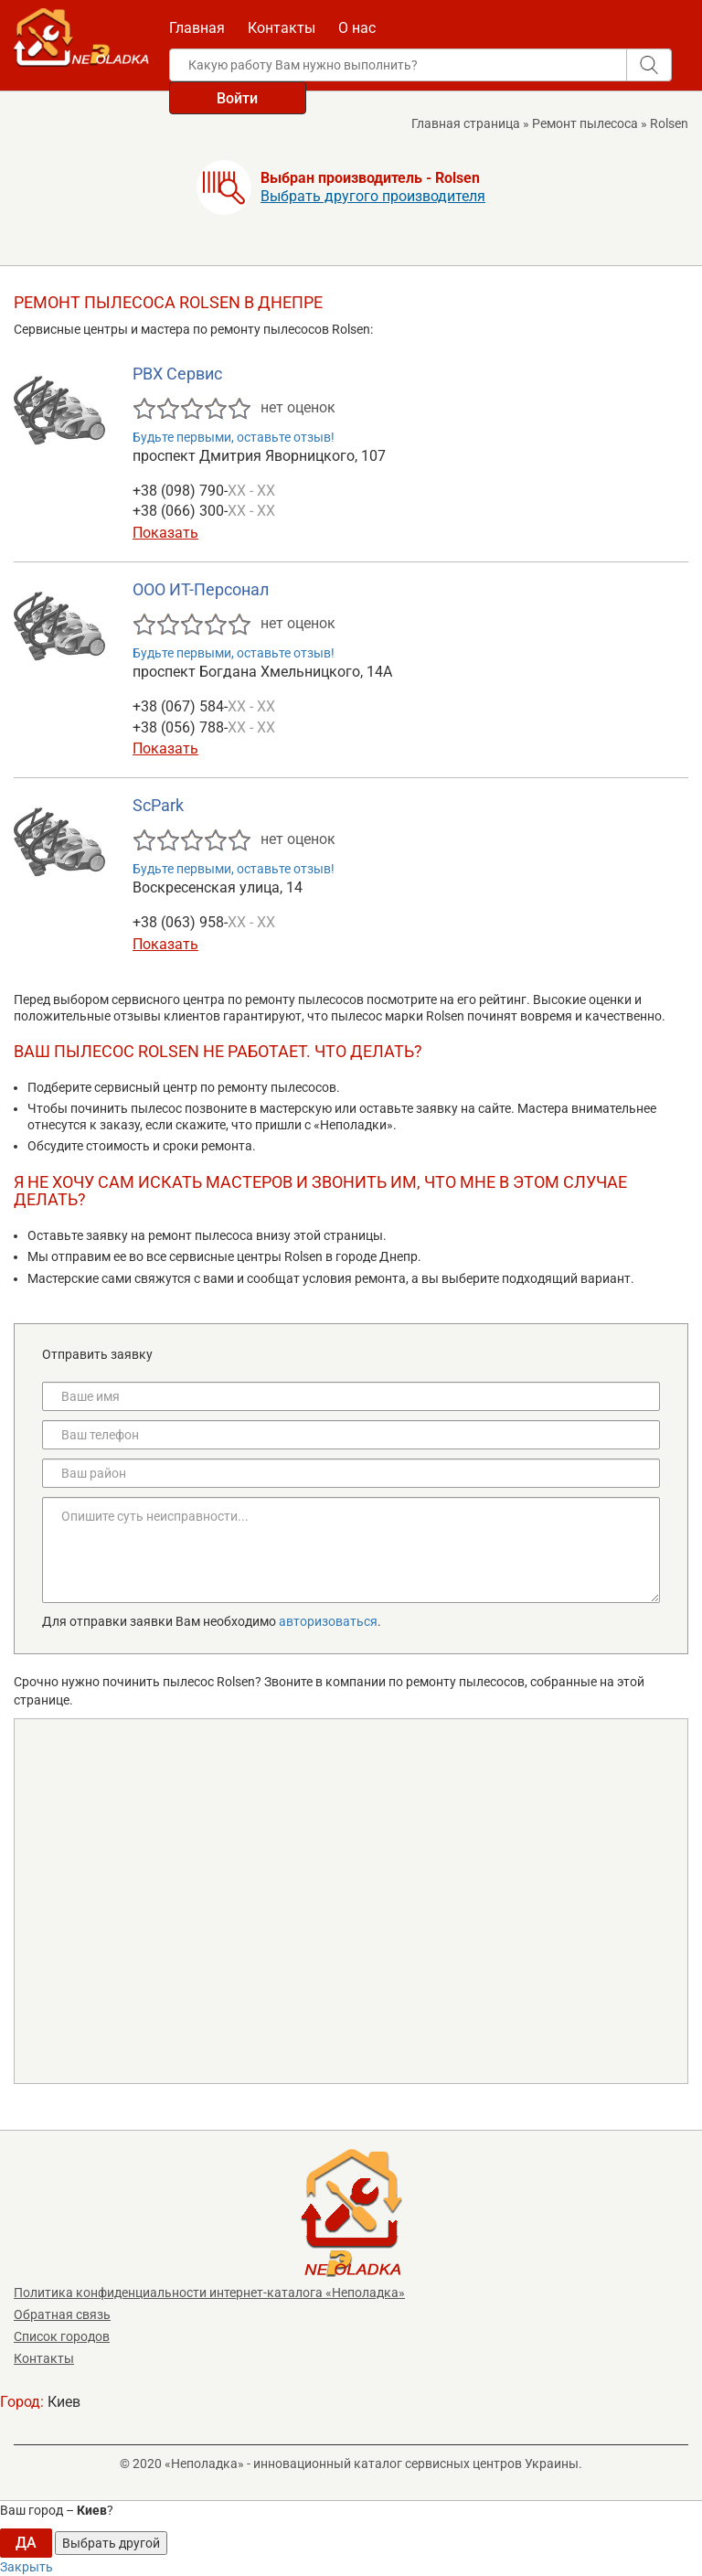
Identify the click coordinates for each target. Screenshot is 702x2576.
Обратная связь (62, 2314)
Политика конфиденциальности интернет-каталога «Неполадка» (209, 2292)
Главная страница (465, 123)
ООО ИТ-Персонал (201, 589)
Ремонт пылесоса (585, 123)
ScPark (158, 805)
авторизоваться (328, 1621)
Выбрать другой (111, 2543)
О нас (357, 28)
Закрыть (26, 2567)
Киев (64, 2401)
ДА (26, 2542)
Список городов (62, 2336)
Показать (165, 532)
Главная (197, 28)
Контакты (281, 28)
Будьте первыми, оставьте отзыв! (234, 437)
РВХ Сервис (177, 373)
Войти (237, 98)
